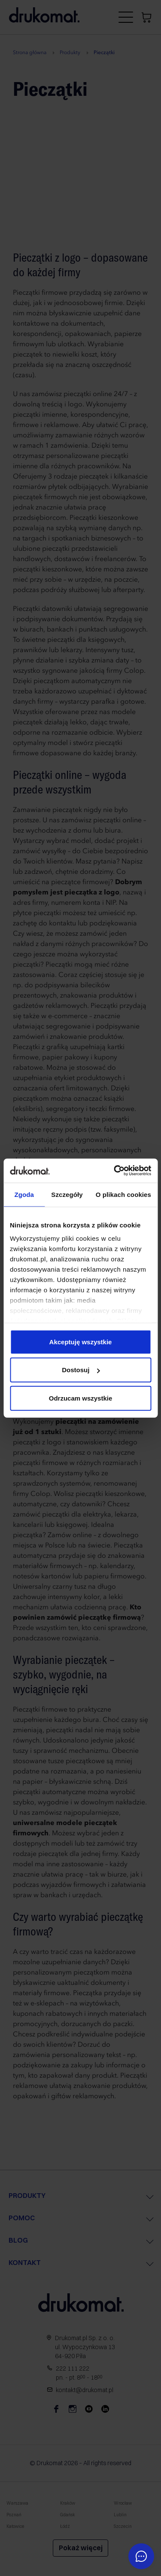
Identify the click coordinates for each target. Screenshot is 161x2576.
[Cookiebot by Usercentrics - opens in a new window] (114, 1170)
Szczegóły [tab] (66, 1194)
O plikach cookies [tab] (123, 1194)
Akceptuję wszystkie (80, 1341)
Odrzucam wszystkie (80, 1397)
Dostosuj (81, 1369)
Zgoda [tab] (24, 1194)
